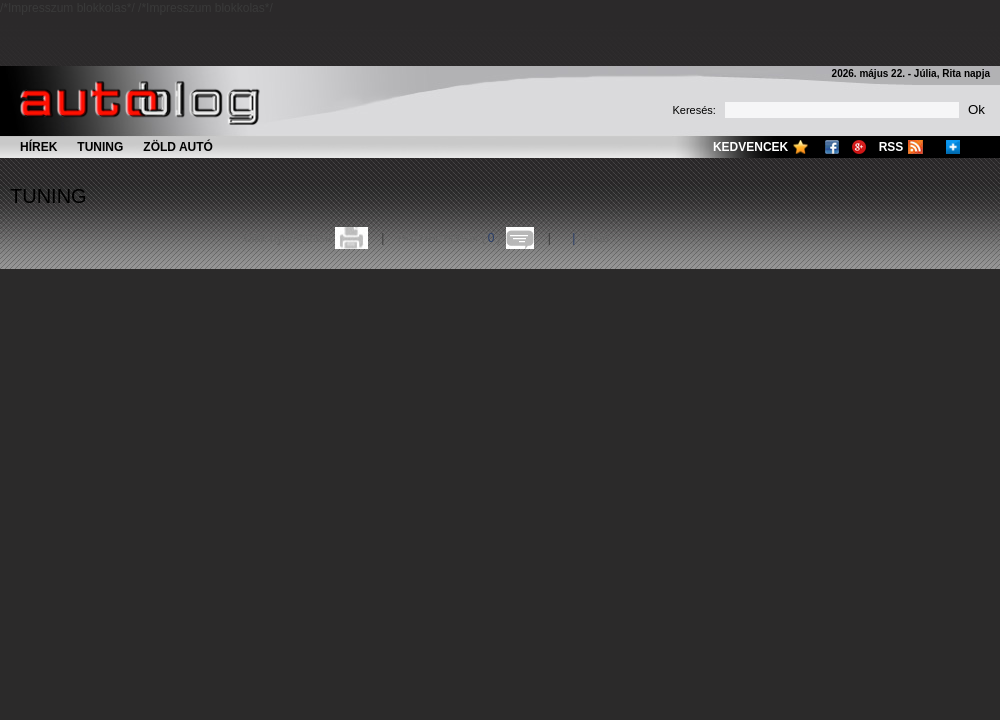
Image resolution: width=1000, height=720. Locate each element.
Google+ (859, 147)
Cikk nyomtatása (287, 238)
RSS (891, 147)
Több (595, 238)
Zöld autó (178, 147)
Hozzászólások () (449, 238)
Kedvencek (750, 147)
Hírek (38, 147)
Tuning (100, 147)
